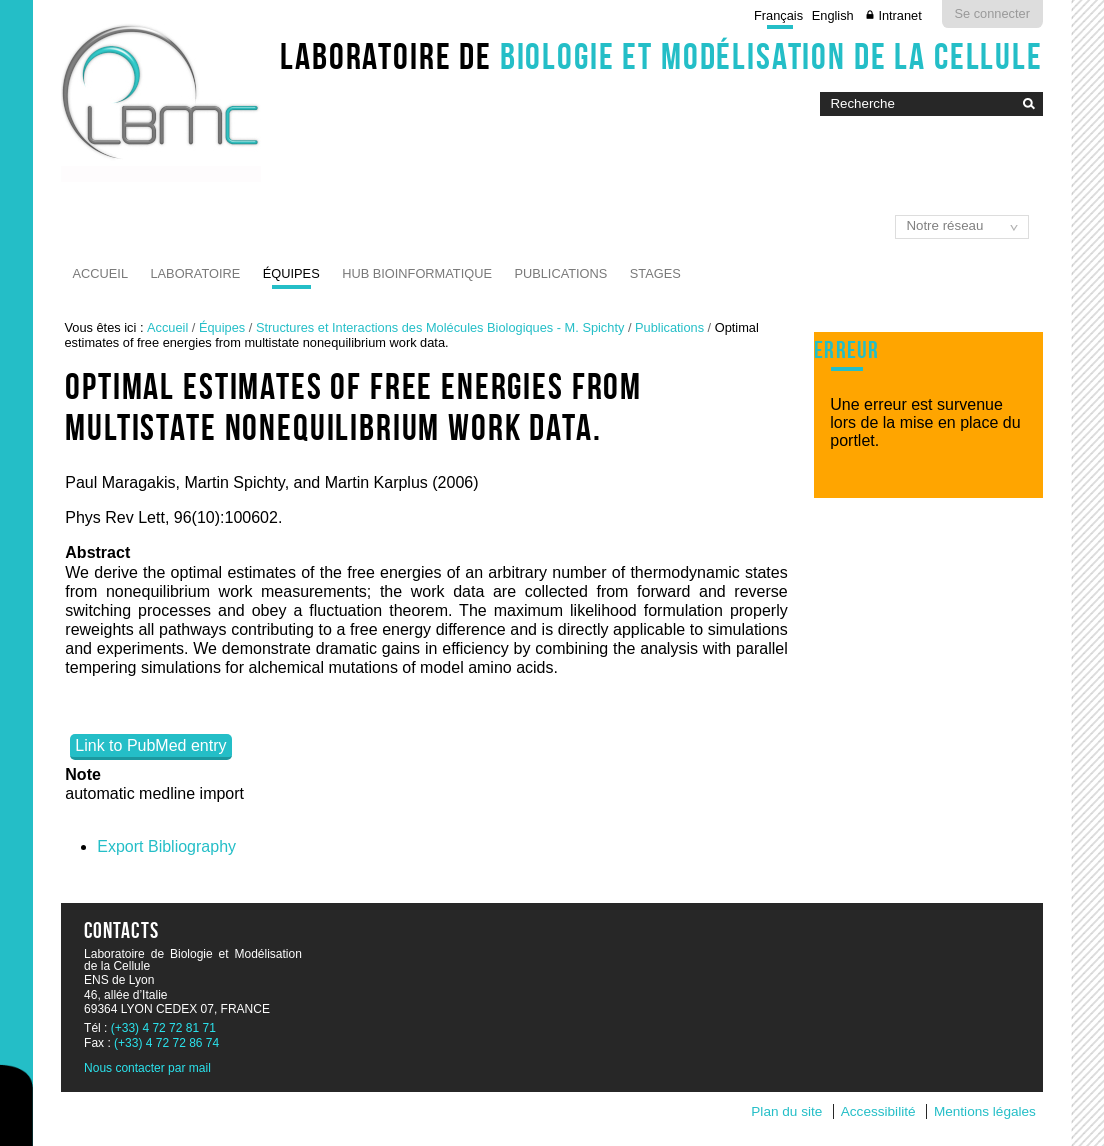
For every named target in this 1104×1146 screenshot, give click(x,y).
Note (83, 774)
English (833, 15)
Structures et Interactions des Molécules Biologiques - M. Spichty (440, 327)
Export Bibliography (166, 846)
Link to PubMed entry (150, 745)
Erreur (846, 350)
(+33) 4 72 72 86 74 (166, 1043)
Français (778, 15)
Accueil (100, 273)
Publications (560, 273)
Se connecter (992, 13)
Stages (655, 273)
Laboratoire (195, 273)
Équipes (291, 273)
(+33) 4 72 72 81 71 (163, 1028)
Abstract (97, 552)
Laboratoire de (661, 56)
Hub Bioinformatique (417, 273)
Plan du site (786, 1111)
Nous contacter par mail (147, 1068)
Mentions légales (985, 1111)
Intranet (899, 15)
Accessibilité (878, 1111)
